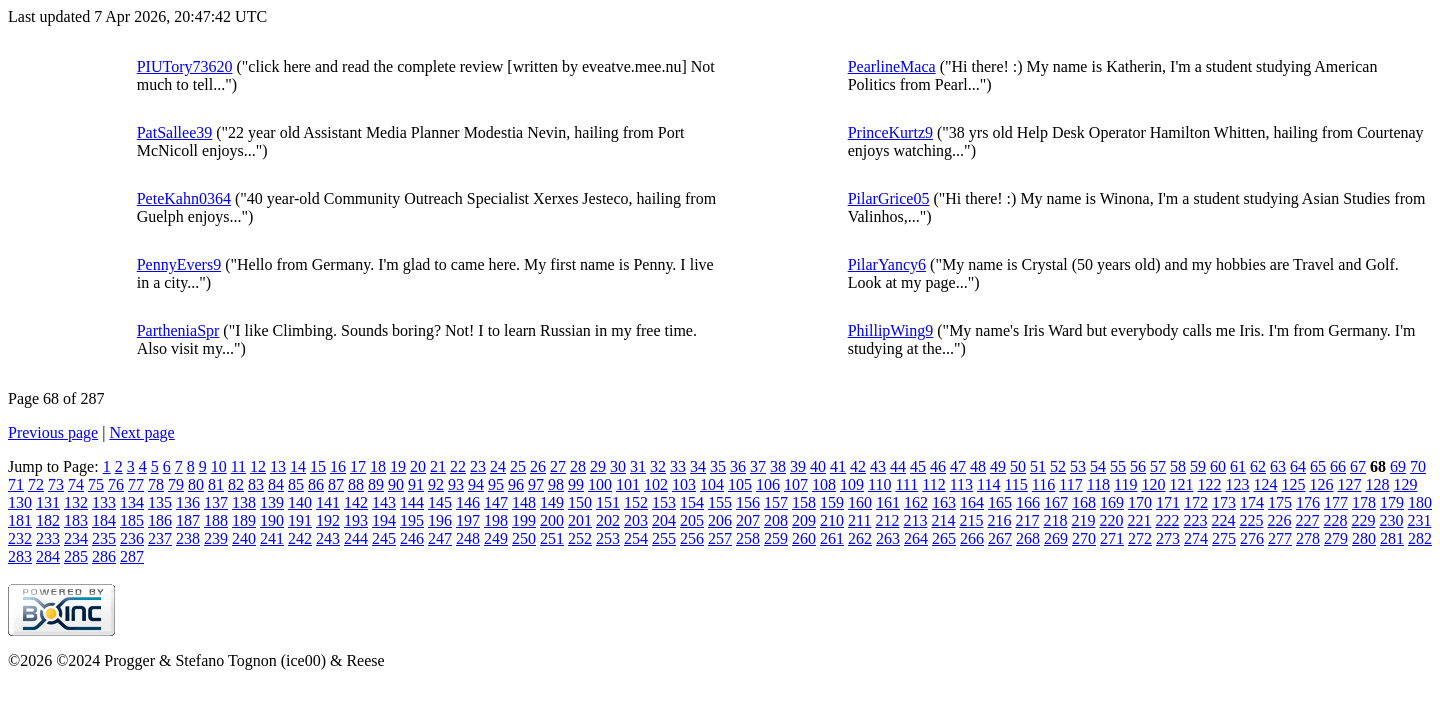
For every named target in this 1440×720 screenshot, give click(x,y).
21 (438, 466)
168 (1084, 502)
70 (1418, 466)
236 (132, 538)
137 (216, 502)
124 (1265, 484)
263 (888, 538)
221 (1139, 520)
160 (860, 502)
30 (618, 466)
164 (972, 502)
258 (748, 538)
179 (1392, 502)
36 (738, 466)
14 (298, 466)
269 (1056, 538)
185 (132, 520)
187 (188, 520)
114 (988, 484)
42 (858, 466)
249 (496, 538)
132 (76, 502)
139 (272, 502)
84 (276, 484)
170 (1140, 502)
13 (278, 466)
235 (104, 538)
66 (1338, 466)
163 (944, 502)
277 (1280, 538)
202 (608, 520)
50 (1018, 466)
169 (1112, 502)
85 (296, 484)
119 (1125, 484)
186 (160, 520)
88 (356, 484)
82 (236, 484)
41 (838, 466)
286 (104, 556)
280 (1364, 538)
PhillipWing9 (891, 330)
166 (1028, 502)
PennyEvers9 (179, 264)
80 (196, 484)
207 (748, 520)
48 (978, 466)
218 (1055, 520)
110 (879, 484)
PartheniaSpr (178, 330)
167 (1056, 502)
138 (244, 502)
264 (916, 538)
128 (1377, 484)
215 (971, 520)
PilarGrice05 (889, 198)
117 (1070, 484)
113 (961, 484)
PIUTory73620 (185, 66)
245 (384, 538)
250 (524, 538)
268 (1028, 538)
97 (536, 484)
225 (1251, 520)
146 (468, 502)
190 (272, 520)
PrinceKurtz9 (890, 132)
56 (1138, 466)
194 (384, 520)
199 (524, 520)
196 (440, 520)
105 (740, 484)
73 (56, 484)
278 (1308, 538)
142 (356, 502)
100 (600, 484)
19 (398, 466)
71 (16, 484)
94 (476, 484)
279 (1336, 538)
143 (384, 502)
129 (1405, 484)
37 (758, 466)
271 (1112, 538)
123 (1237, 484)
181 (20, 520)
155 (720, 502)
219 (1083, 520)
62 (1258, 466)
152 (636, 502)
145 (440, 502)
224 (1223, 520)
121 (1181, 484)
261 (832, 538)
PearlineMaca (892, 66)
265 (944, 538)
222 (1167, 520)
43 (878, 466)
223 (1195, 520)
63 (1278, 466)
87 (336, 484)
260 (804, 538)
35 (718, 466)
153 (664, 502)
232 (20, 538)
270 (1084, 538)
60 (1218, 466)
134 (132, 502)
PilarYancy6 (887, 264)
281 (1392, 538)
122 (1209, 484)
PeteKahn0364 (184, 198)
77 (136, 484)
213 (915, 520)
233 (48, 538)
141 (328, 502)
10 (219, 466)
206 (720, 520)
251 (552, 538)
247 (440, 538)
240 (244, 538)
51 (1038, 466)
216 (999, 520)
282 (1420, 538)
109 (852, 484)
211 (859, 520)
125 (1293, 484)
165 (1000, 502)
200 (552, 520)
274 (1196, 538)
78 (156, 484)
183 (76, 520)
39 (798, 466)
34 (698, 466)
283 (20, 556)
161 (888, 502)
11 (238, 466)
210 (832, 520)
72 (36, 484)
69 (1398, 466)
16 (338, 466)
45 (918, 466)
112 (933, 484)
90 (396, 484)
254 (636, 538)
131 (48, 502)
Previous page (53, 432)
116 (1043, 484)
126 (1321, 484)
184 (104, 520)
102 (656, 484)
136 (188, 502)
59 (1198, 466)
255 (664, 538)
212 (887, 520)
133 (104, 502)
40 (818, 466)
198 (496, 520)
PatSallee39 (175, 132)
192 (328, 520)
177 (1336, 502)
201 (580, 520)
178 (1364, 502)
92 (436, 484)
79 (176, 484)
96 (516, 484)
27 (558, 466)
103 (684, 484)
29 (598, 466)
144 (412, 502)
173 (1224, 502)
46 (938, 466)
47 (958, 466)
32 (658, 466)
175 (1280, 502)
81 (216, 484)
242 (300, 538)
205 (692, 520)
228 (1335, 520)
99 (576, 484)
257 (720, 538)
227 (1307, 520)
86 (316, 484)
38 (778, 466)
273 (1168, 538)
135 (160, 502)
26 (538, 466)
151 (608, 502)
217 (1027, 520)
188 (216, 520)
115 (1015, 484)
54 (1098, 466)
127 (1349, 484)
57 (1158, 466)
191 (300, 520)
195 (412, 520)
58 (1178, 466)
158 (804, 502)
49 (998, 466)
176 (1308, 502)
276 (1252, 538)
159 (832, 502)
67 (1358, 466)
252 (580, 538)
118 (1098, 484)
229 (1363, 520)
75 (96, 484)
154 (692, 502)
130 (20, 502)
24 (498, 466)
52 (1058, 466)
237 (160, 538)
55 (1118, 466)
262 (860, 538)
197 (468, 520)
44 (898, 466)
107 (796, 484)
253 (608, 538)
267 (1000, 538)
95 (496, 484)
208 (776, 520)
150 (580, 502)
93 (456, 484)
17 (358, 466)
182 (48, 520)
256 (692, 538)
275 (1224, 538)
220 (1111, 520)
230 (1391, 520)
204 (664, 520)
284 (48, 556)
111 (906, 484)
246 (412, 538)
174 (1252, 502)
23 (478, 466)
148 (524, 502)
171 (1168, 502)
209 (804, 520)
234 (76, 538)
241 (272, 538)
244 (356, 538)
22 (458, 466)
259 (776, 538)
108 (824, 484)
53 (1078, 466)
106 (768, 484)
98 (556, 484)
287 (132, 556)
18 (378, 466)
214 (943, 520)
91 (416, 484)
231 (1419, 520)
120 (1153, 484)
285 (76, 556)
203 (636, 520)
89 (376, 484)
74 (76, 484)
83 (256, 484)
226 (1279, 520)
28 (578, 466)
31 (638, 466)
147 (496, 502)
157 (776, 502)
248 (468, 538)
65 (1318, 466)
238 (188, 538)
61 (1238, 466)
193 (356, 520)
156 (748, 502)
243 (328, 538)
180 (1420, 502)
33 (678, 466)
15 (318, 466)
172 (1196, 502)
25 (518, 466)
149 (552, 502)
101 (628, 484)
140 (300, 502)
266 (972, 538)
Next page (141, 432)
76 (116, 484)
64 (1298, 466)
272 (1140, 538)
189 (244, 520)
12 (258, 466)
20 (418, 466)
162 (916, 502)
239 (216, 538)
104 (712, 484)
